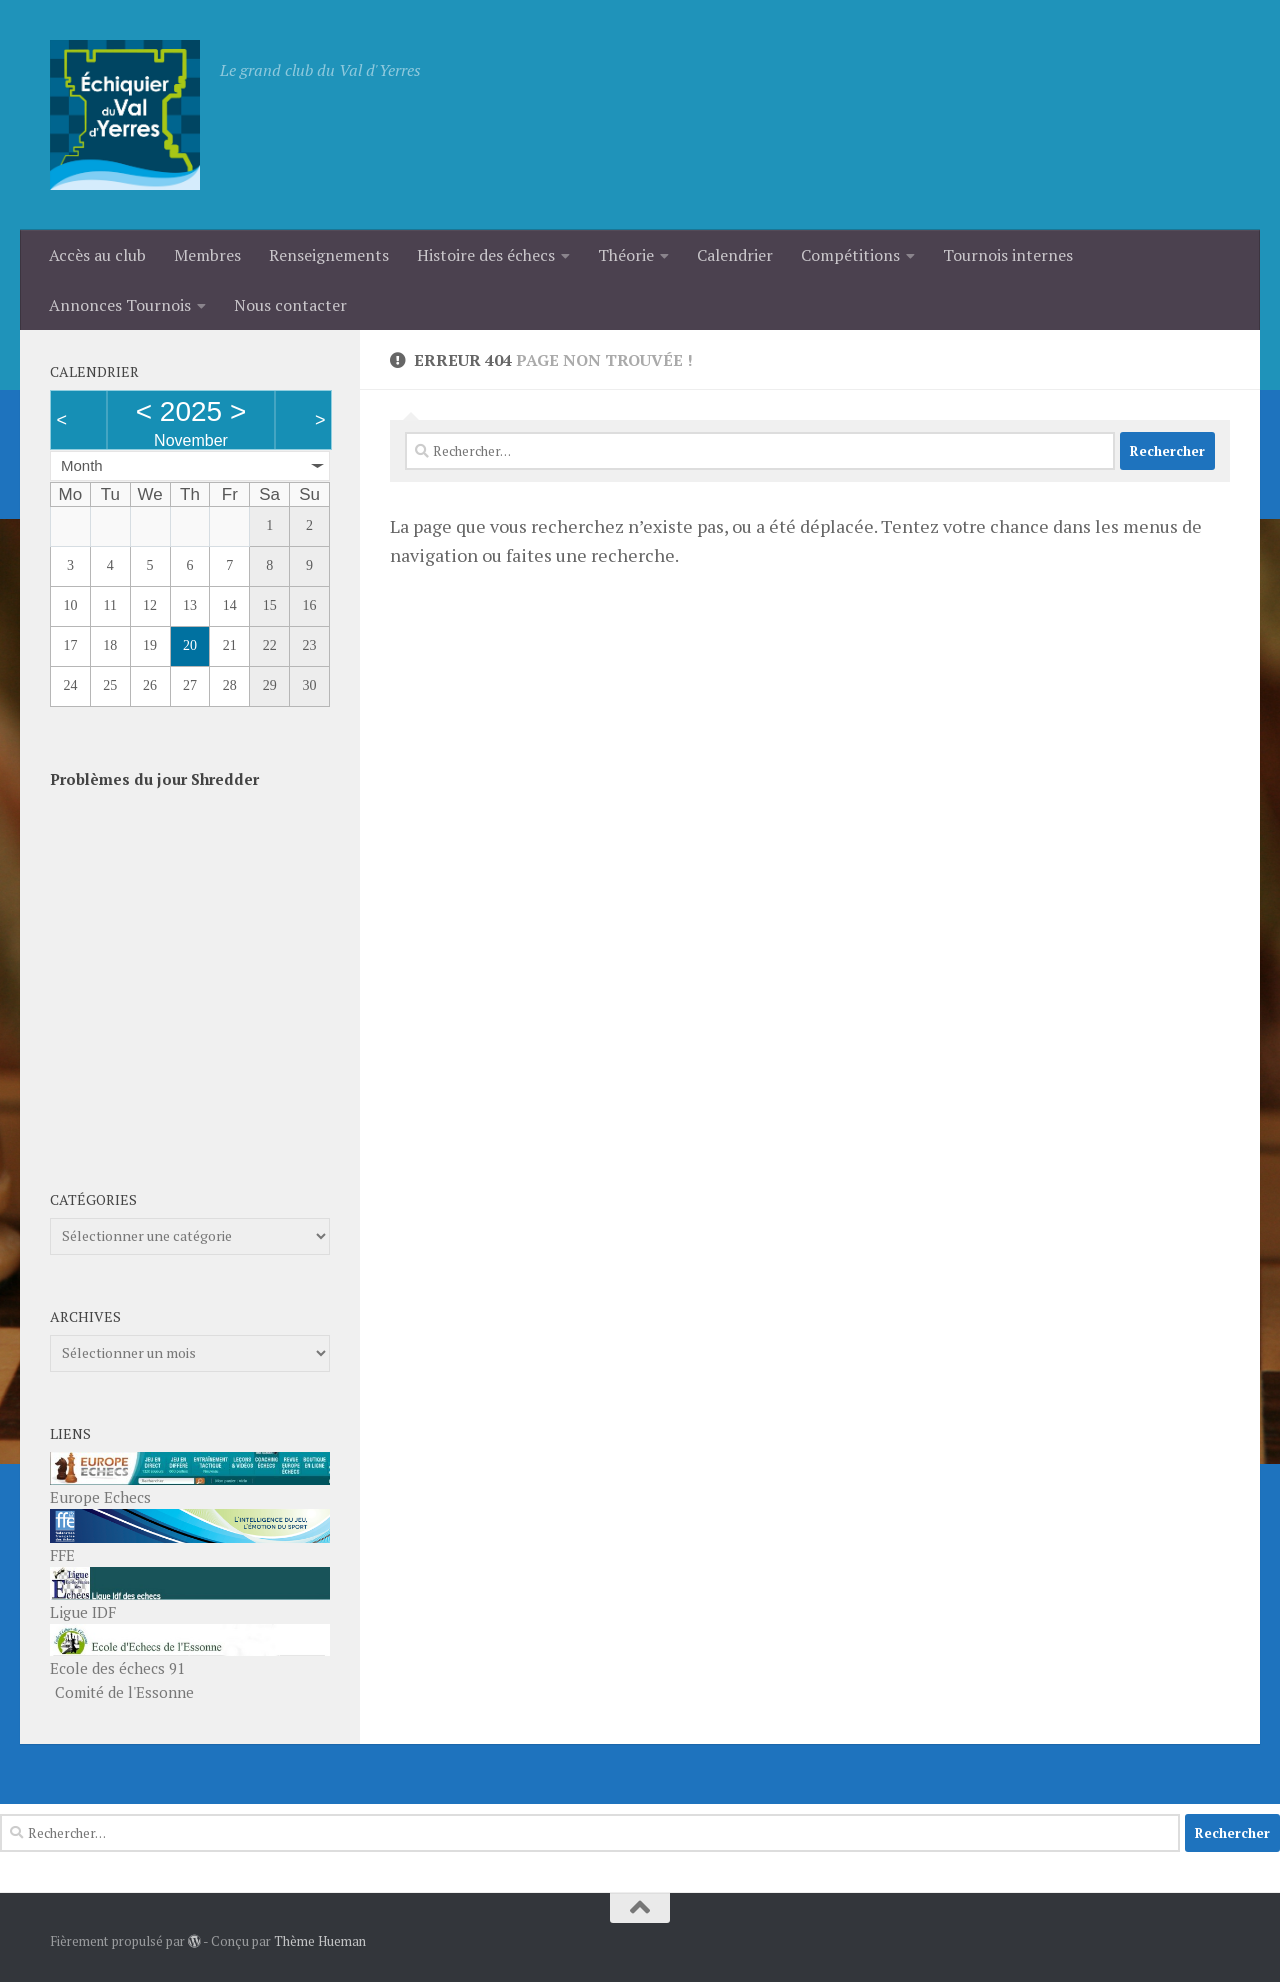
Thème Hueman (320, 1941)
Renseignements (329, 255)
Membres (207, 255)
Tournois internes (1008, 255)
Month (82, 465)
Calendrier (735, 255)
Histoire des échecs (486, 255)
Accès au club (97, 255)
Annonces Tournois (120, 305)
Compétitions (850, 255)
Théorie (626, 255)
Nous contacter (290, 305)
